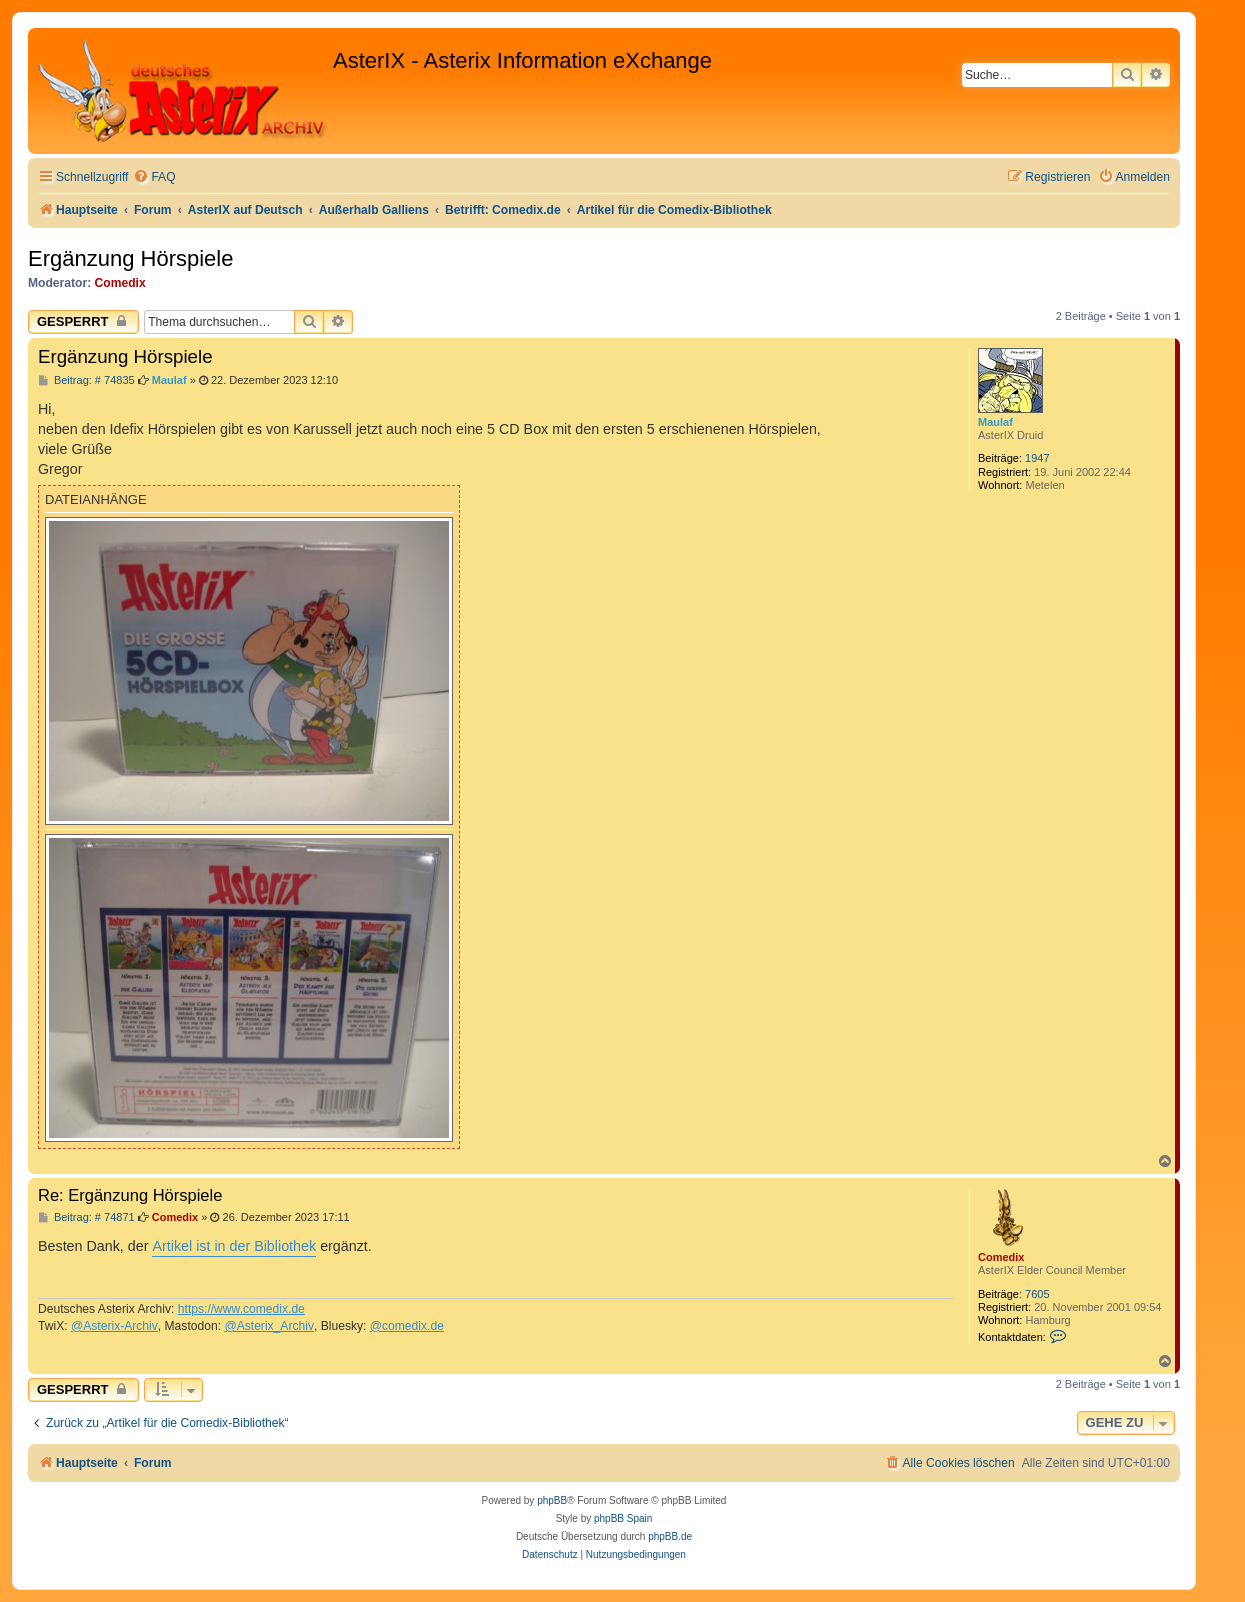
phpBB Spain (623, 1518)
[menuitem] (154, 177)
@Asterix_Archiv (269, 1326)
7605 (1037, 1294)
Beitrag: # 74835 (86, 380)
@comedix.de (407, 1326)
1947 (1037, 458)
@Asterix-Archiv (114, 1326)
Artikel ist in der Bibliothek (234, 1246)
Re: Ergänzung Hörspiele (130, 1195)
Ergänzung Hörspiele (130, 258)
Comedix (120, 283)
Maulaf (995, 422)
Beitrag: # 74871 (86, 1217)
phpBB (552, 1500)
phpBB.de (670, 1536)
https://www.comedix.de (241, 1309)
